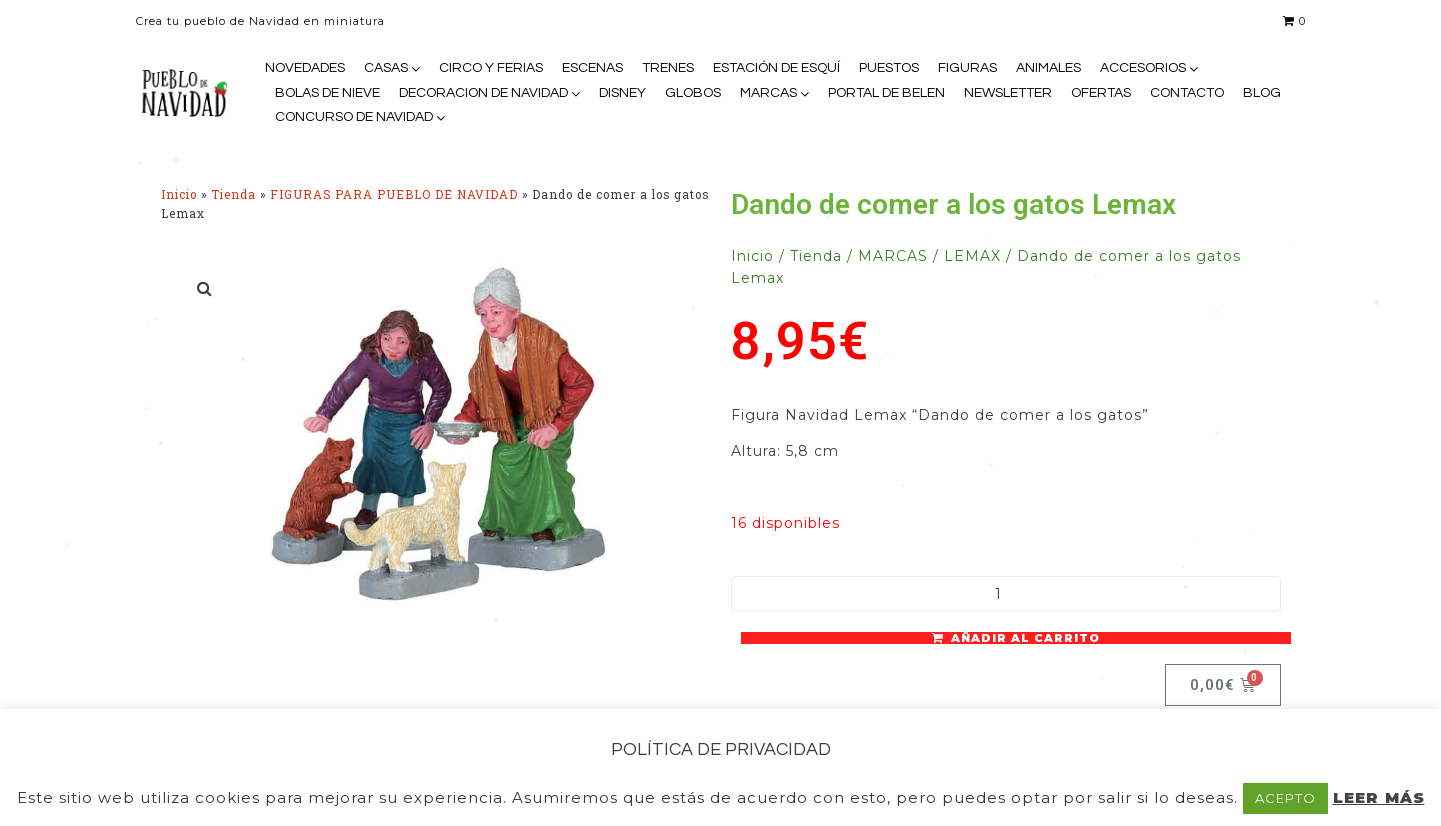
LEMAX (972, 256)
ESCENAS (592, 68)
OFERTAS (1101, 93)
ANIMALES (1048, 68)
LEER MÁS (1379, 797)
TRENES (668, 68)
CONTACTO (1187, 93)
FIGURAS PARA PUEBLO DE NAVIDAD (394, 194)
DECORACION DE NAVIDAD (483, 93)
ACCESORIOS (1143, 68)
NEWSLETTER (1008, 93)
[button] (206, 288)
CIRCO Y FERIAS (491, 68)
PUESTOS (889, 68)
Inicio (179, 194)
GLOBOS (693, 93)
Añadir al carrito (1025, 638)
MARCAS (768, 93)
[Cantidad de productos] (1006, 594)
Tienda (233, 194)
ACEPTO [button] (1285, 798)
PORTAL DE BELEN (886, 93)
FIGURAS (967, 68)
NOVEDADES (305, 68)
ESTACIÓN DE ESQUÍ (776, 68)
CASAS (386, 68)
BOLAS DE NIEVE (327, 93)
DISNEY (622, 93)
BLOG (1262, 93)
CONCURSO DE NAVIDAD (354, 117)
